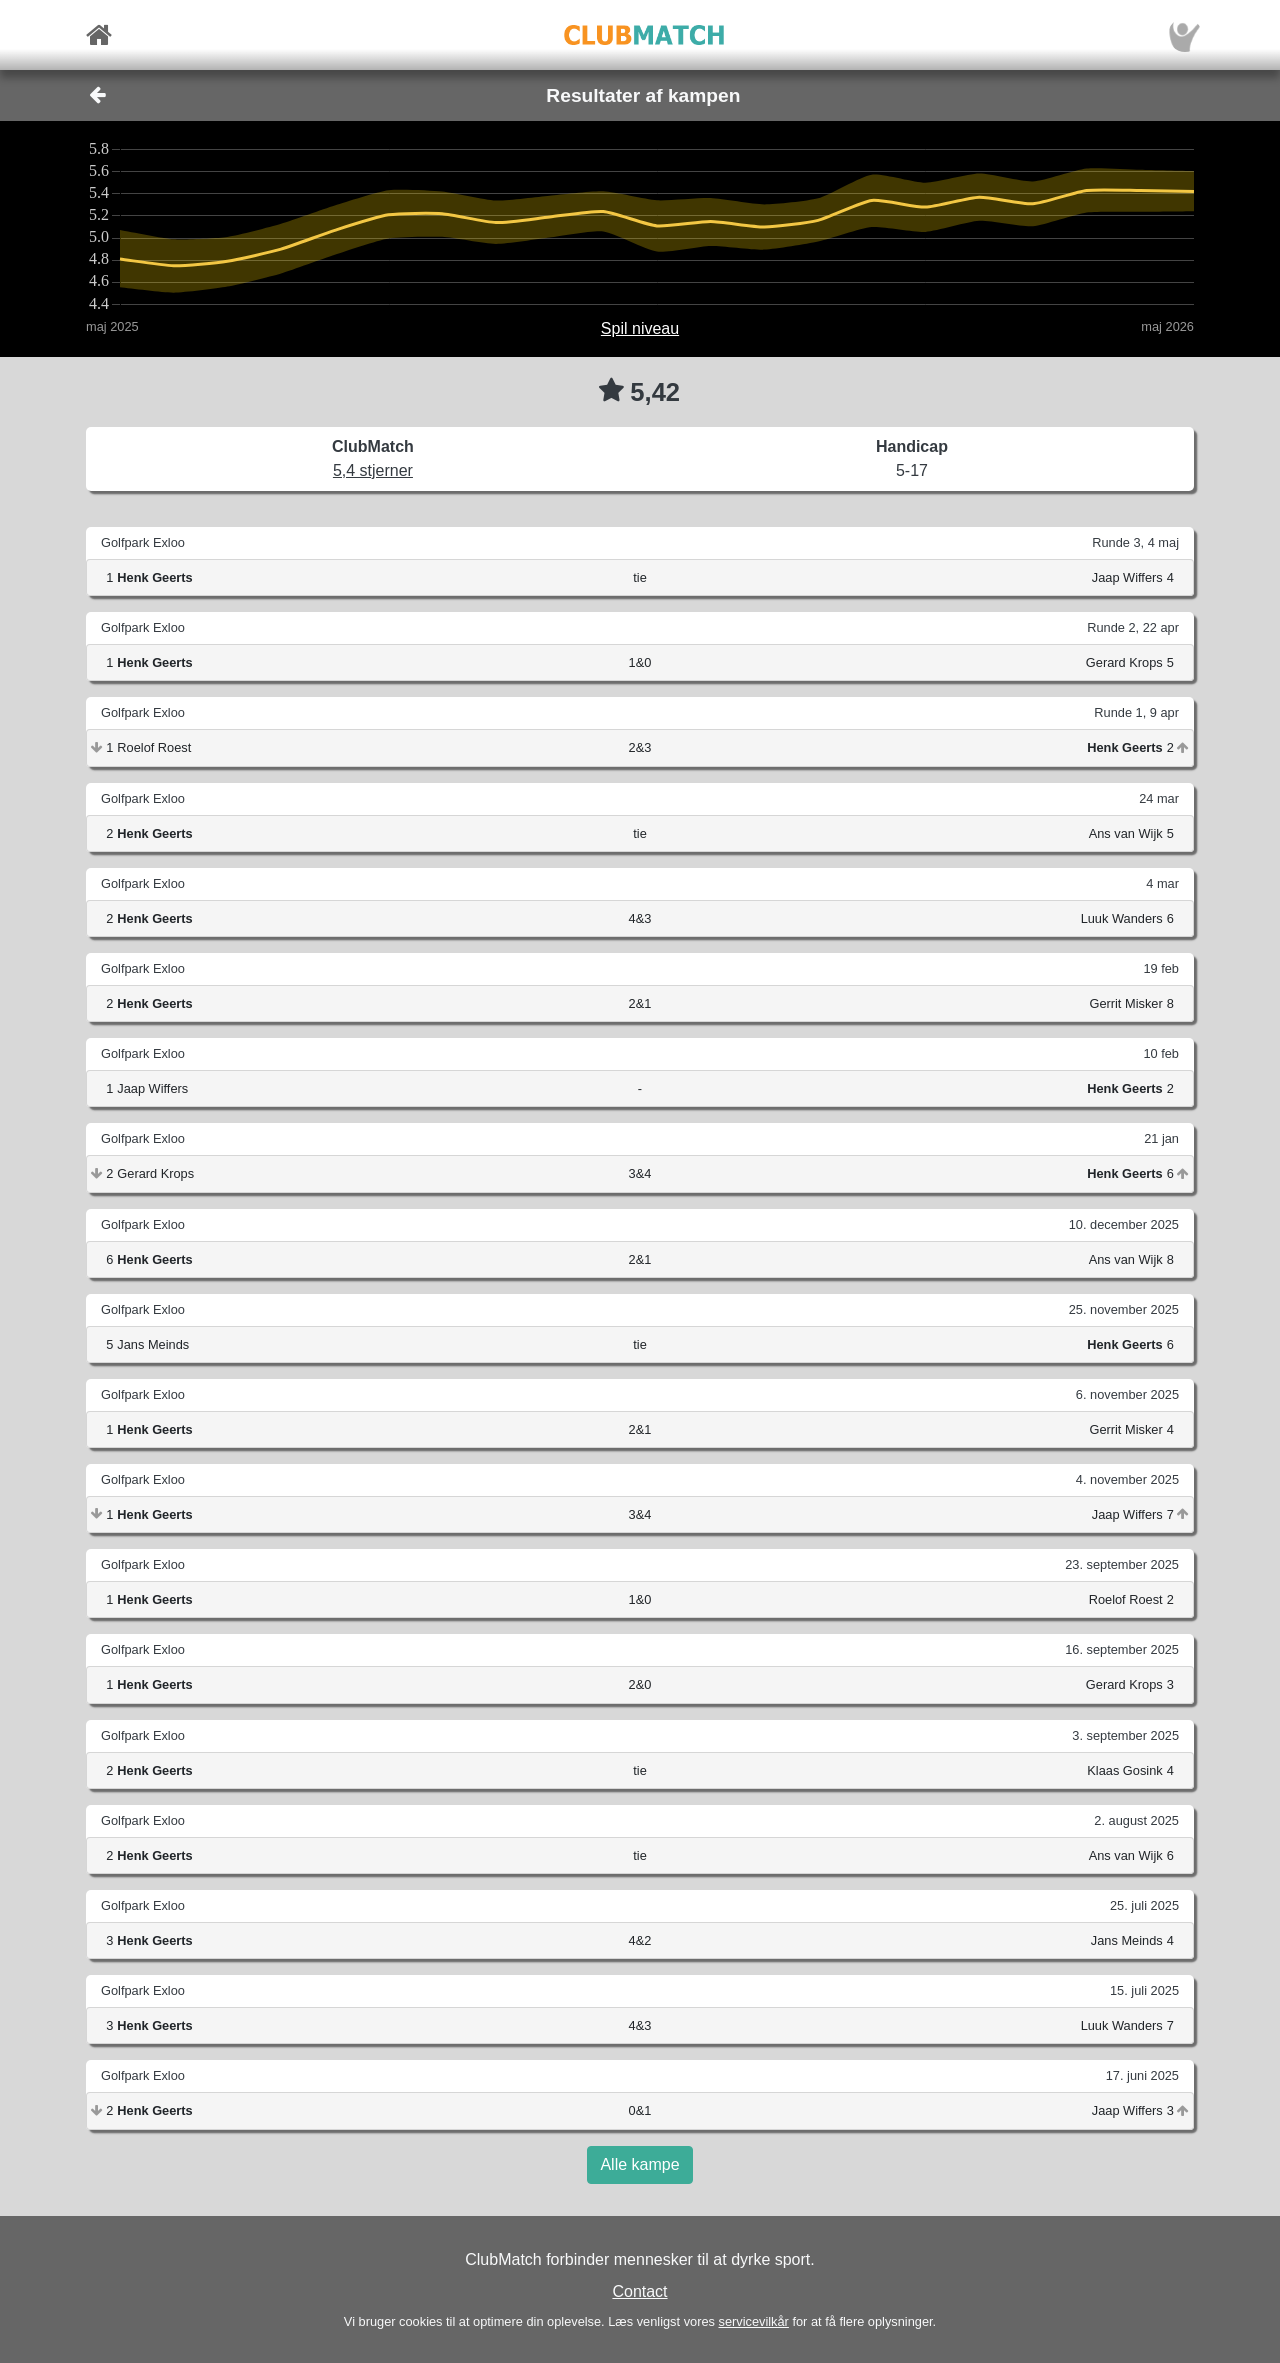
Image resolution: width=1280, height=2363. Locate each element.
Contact (639, 2291)
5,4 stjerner (373, 470)
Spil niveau (640, 328)
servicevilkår (753, 2321)
